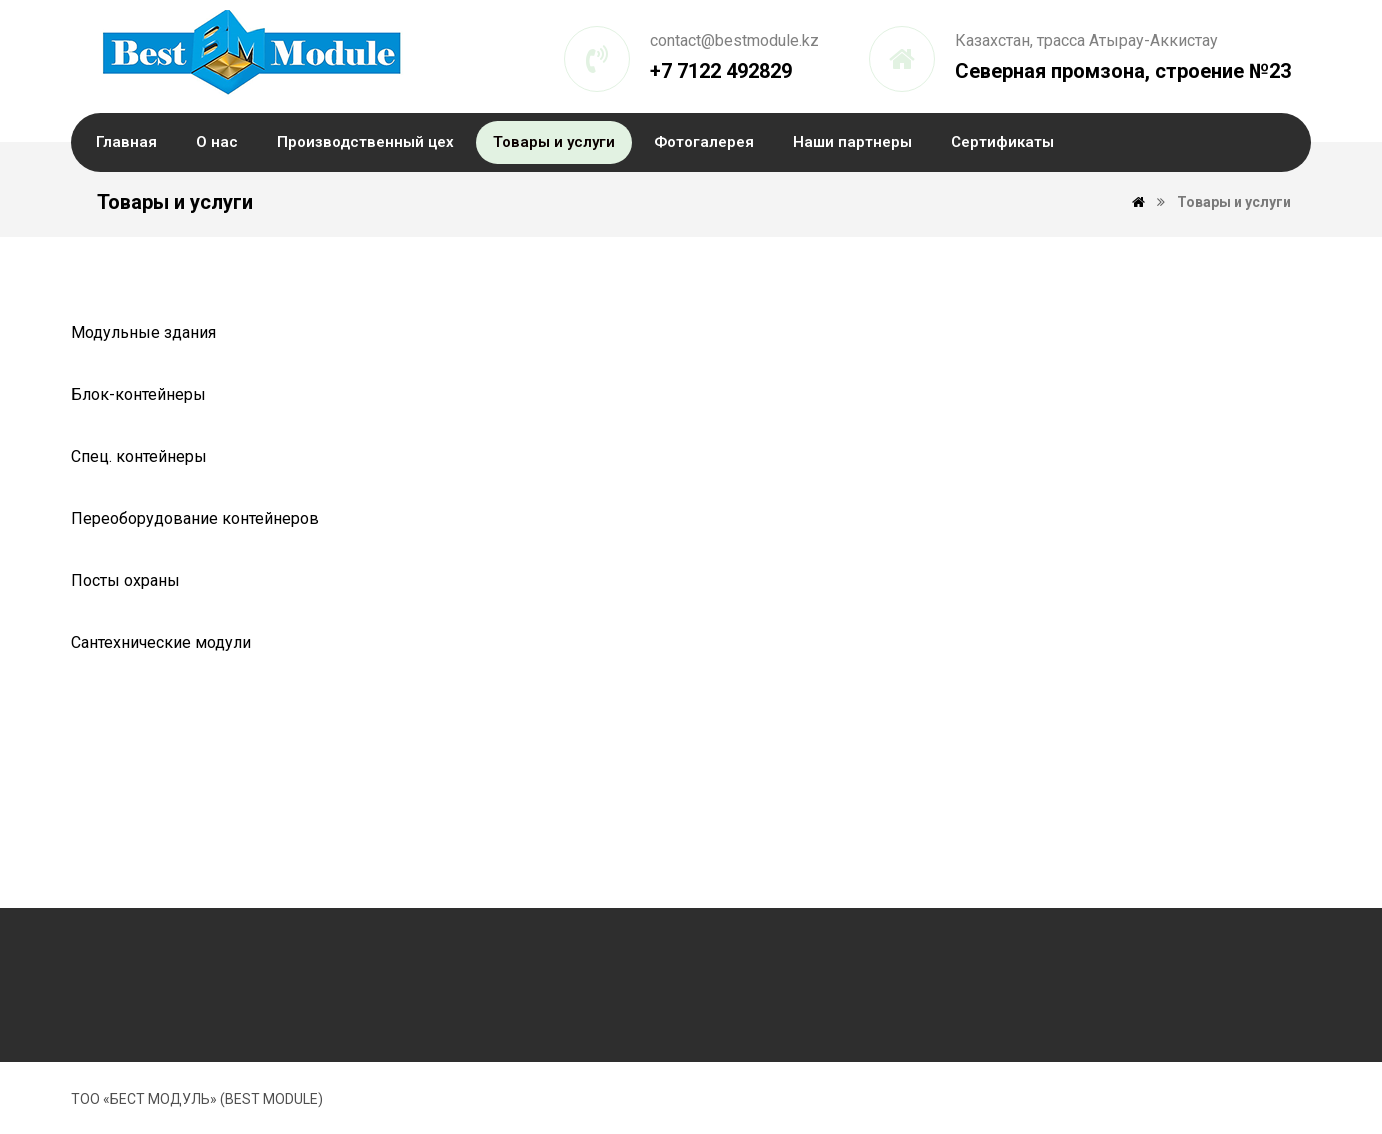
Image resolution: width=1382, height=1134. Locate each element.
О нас (217, 142)
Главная (126, 142)
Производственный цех (365, 142)
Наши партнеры (852, 142)
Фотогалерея (704, 142)
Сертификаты (1002, 142)
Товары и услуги (554, 142)
